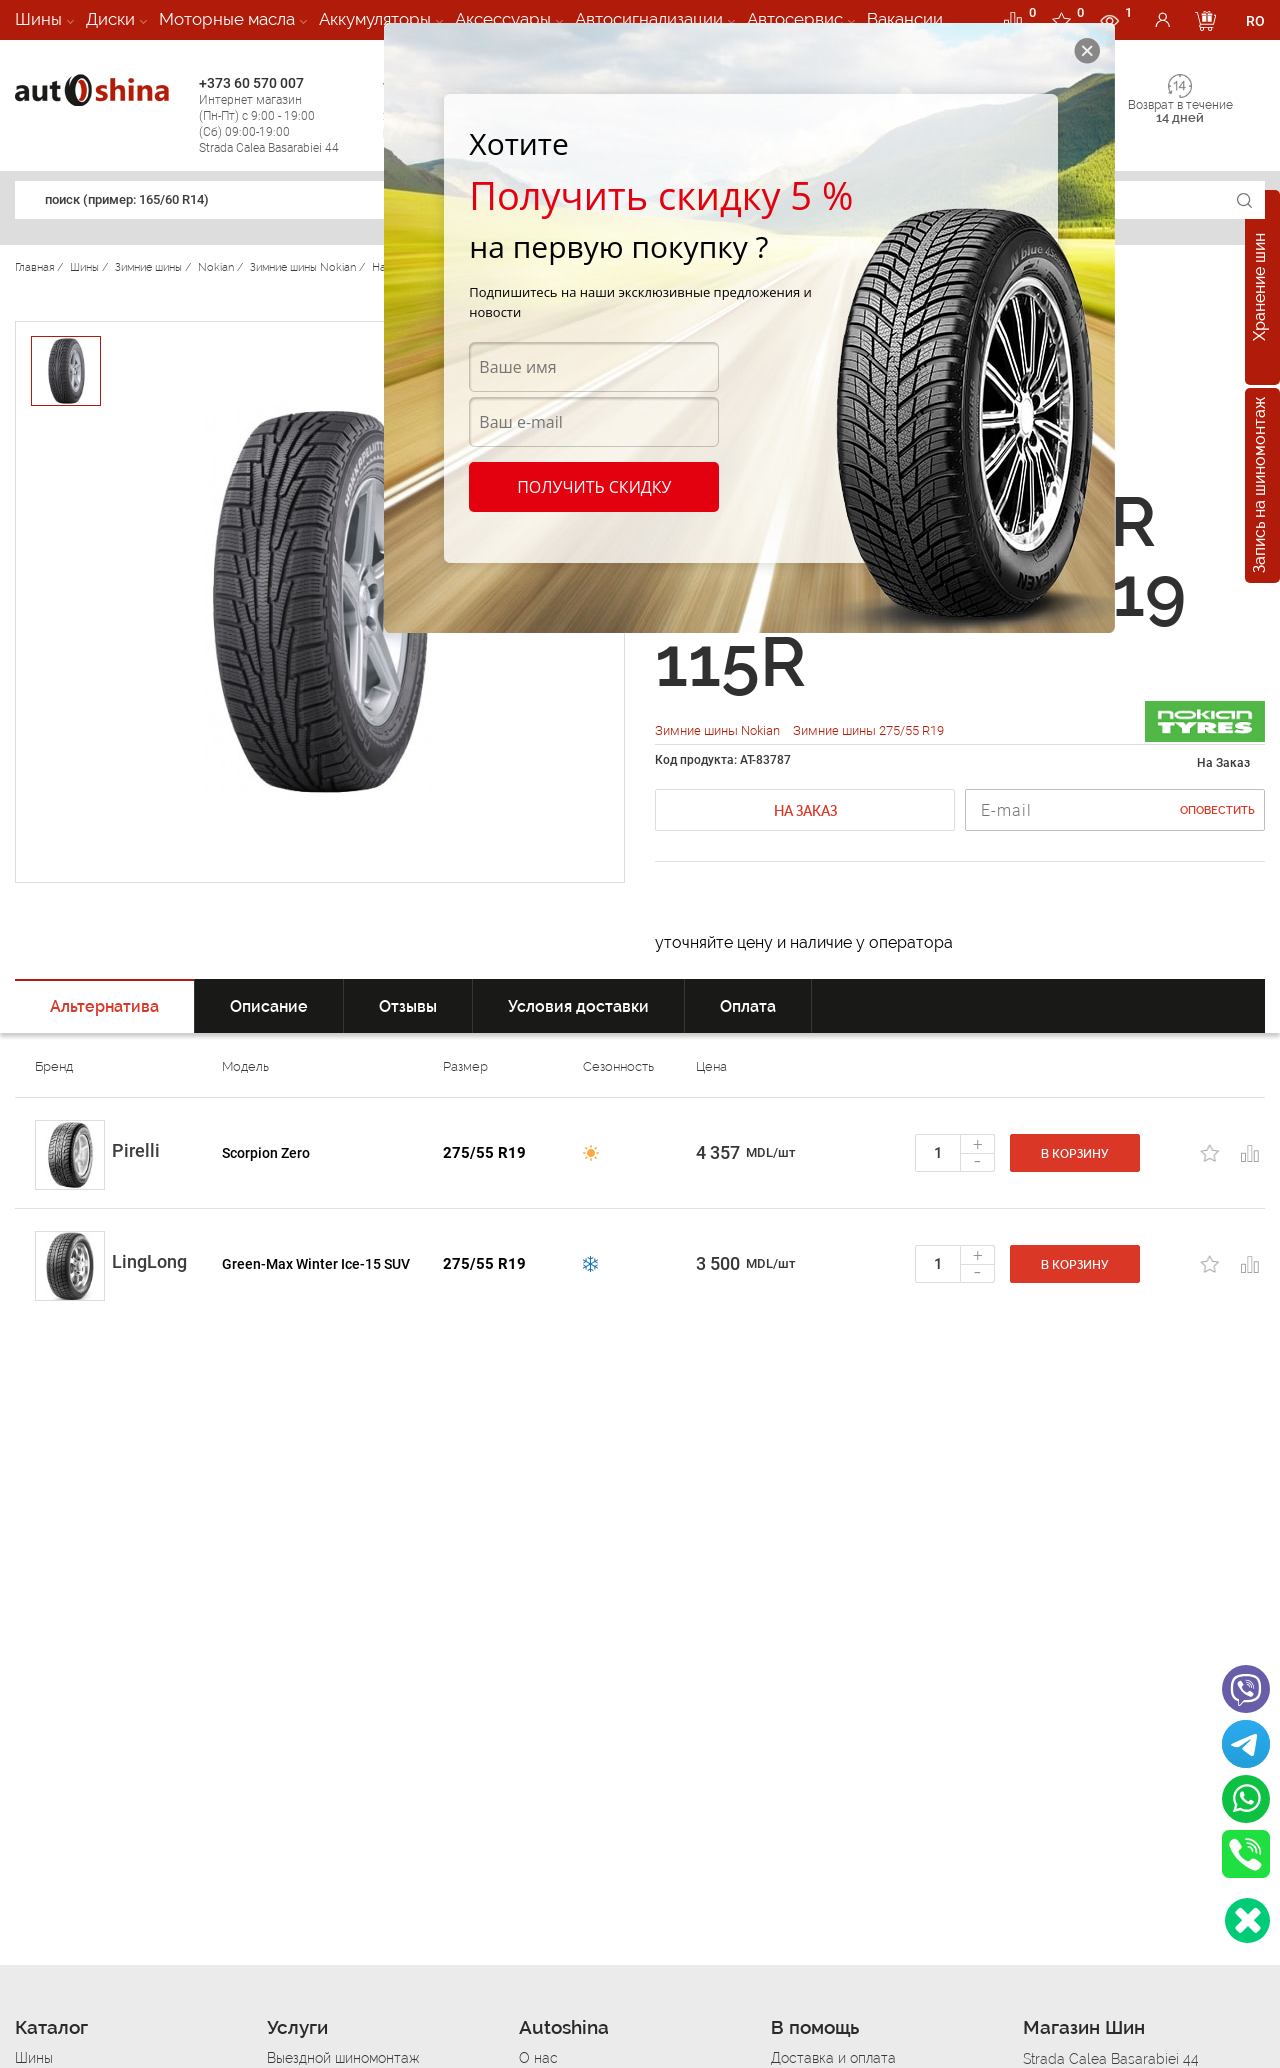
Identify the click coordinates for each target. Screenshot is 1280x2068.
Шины (38, 19)
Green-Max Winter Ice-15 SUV (316, 1264)
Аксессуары (503, 19)
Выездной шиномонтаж (343, 2058)
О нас (538, 2058)
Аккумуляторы (375, 19)
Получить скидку (594, 487)
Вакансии (905, 19)
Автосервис (795, 19)
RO (1255, 21)
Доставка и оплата (833, 2058)
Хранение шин (1259, 288)
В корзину (1075, 1154)
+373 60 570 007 (286, 115)
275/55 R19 (484, 1153)
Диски (110, 19)
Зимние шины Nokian (719, 730)
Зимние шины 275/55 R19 (868, 730)
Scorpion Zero (266, 1153)
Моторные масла (227, 19)
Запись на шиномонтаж (1259, 486)
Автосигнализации (649, 19)
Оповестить (1217, 810)
